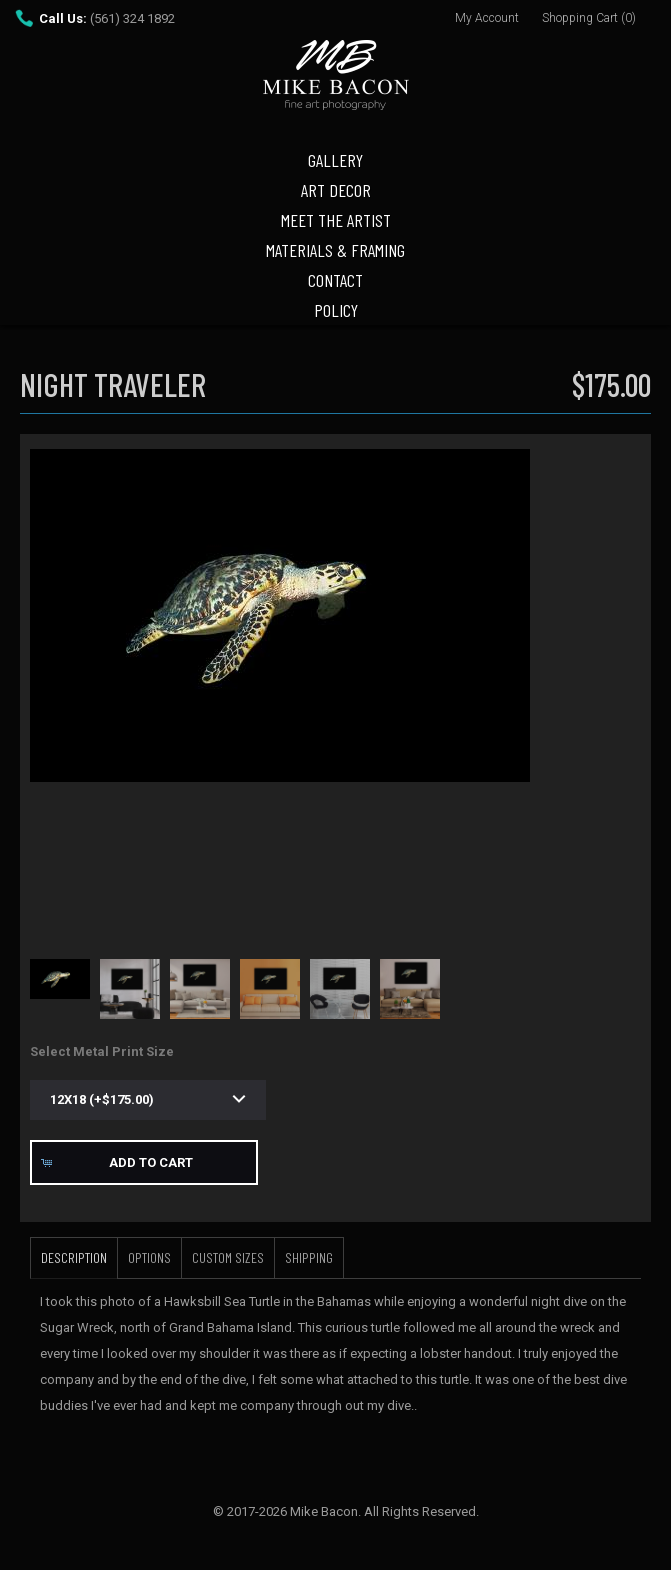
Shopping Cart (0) (589, 18)
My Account (487, 18)
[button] (144, 1162)
